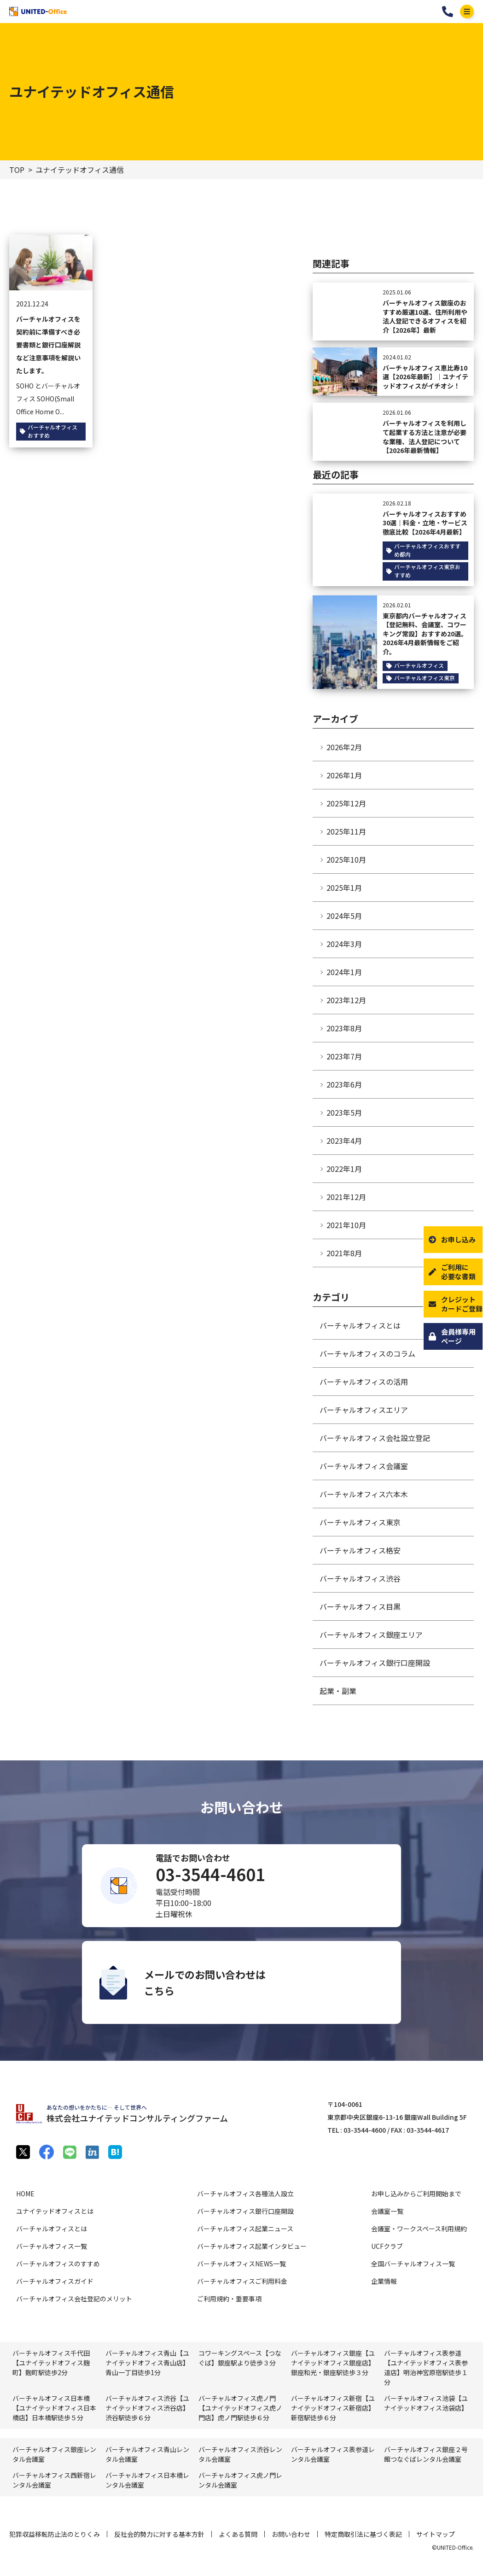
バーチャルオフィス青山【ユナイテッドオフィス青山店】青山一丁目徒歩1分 (147, 2362)
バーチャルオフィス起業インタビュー (252, 2246)
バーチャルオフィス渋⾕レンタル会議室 (240, 2454)
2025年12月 (346, 803)
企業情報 (384, 2281)
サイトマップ (435, 2534)
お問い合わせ (291, 2534)
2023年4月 (344, 1140)
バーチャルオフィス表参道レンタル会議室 (333, 2454)
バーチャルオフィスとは (360, 1325)
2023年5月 (344, 1112)
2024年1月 (344, 971)
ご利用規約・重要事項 (229, 2298)
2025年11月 (346, 831)
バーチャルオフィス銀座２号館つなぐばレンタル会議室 (426, 2454)
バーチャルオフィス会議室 (364, 1465)
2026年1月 (344, 775)
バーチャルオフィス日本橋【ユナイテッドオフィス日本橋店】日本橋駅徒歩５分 (54, 2408)
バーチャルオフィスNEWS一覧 (241, 2263)
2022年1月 (344, 1168)
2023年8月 (344, 1028)
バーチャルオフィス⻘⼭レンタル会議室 (147, 2454)
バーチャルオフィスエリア (364, 1409)
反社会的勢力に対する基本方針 (159, 2534)
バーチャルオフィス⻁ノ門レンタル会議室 (240, 2479)
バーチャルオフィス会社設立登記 (375, 1437)
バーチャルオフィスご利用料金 (242, 2281)
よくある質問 (238, 2534)
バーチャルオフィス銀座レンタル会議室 (54, 2454)
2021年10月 (346, 1224)
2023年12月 (346, 1000)
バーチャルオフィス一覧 (51, 2246)
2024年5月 (344, 915)
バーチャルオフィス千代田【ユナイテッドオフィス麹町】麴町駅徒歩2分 (51, 2362)
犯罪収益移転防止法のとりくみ (54, 2534)
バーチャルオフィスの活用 (364, 1381)
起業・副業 (338, 1690)
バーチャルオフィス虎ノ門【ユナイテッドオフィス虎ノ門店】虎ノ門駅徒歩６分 (240, 2408)
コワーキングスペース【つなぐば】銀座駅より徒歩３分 (239, 2357)
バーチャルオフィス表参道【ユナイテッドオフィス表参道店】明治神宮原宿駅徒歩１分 (426, 2367)
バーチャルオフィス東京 (360, 1522)
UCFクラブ (387, 2246)
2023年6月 (344, 1084)
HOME (25, 2193)
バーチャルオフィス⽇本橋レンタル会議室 (147, 2479)
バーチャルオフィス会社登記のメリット (74, 2298)
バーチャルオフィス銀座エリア (371, 1634)
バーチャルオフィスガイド (54, 2281)
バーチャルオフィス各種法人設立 (245, 2193)
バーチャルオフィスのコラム (367, 1353)
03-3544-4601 (447, 11)
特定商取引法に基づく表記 (363, 2534)
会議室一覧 (387, 2211)
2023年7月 (344, 1056)
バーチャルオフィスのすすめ (58, 2263)
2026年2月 (344, 747)
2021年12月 (346, 1196)
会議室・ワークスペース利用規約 (419, 2228)
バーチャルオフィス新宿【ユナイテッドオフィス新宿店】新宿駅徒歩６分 (333, 2408)
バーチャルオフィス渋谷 (360, 1578)
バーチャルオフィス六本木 (364, 1494)
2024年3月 (344, 943)
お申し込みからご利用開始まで (416, 2193)
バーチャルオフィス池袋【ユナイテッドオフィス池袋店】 (426, 2403)
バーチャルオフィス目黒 (360, 1606)
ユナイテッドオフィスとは (54, 2211)
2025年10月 (346, 859)
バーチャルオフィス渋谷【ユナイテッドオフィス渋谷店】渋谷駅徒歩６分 (147, 2408)
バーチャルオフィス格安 (360, 1550)
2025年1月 (344, 887)
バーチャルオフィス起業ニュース (245, 2228)
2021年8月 (344, 1253)
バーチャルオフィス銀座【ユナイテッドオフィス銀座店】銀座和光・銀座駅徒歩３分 (333, 2362)
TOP (16, 169)
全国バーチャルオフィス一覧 (413, 2263)
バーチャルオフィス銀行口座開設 (375, 1662)
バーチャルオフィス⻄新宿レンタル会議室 (54, 2479)
